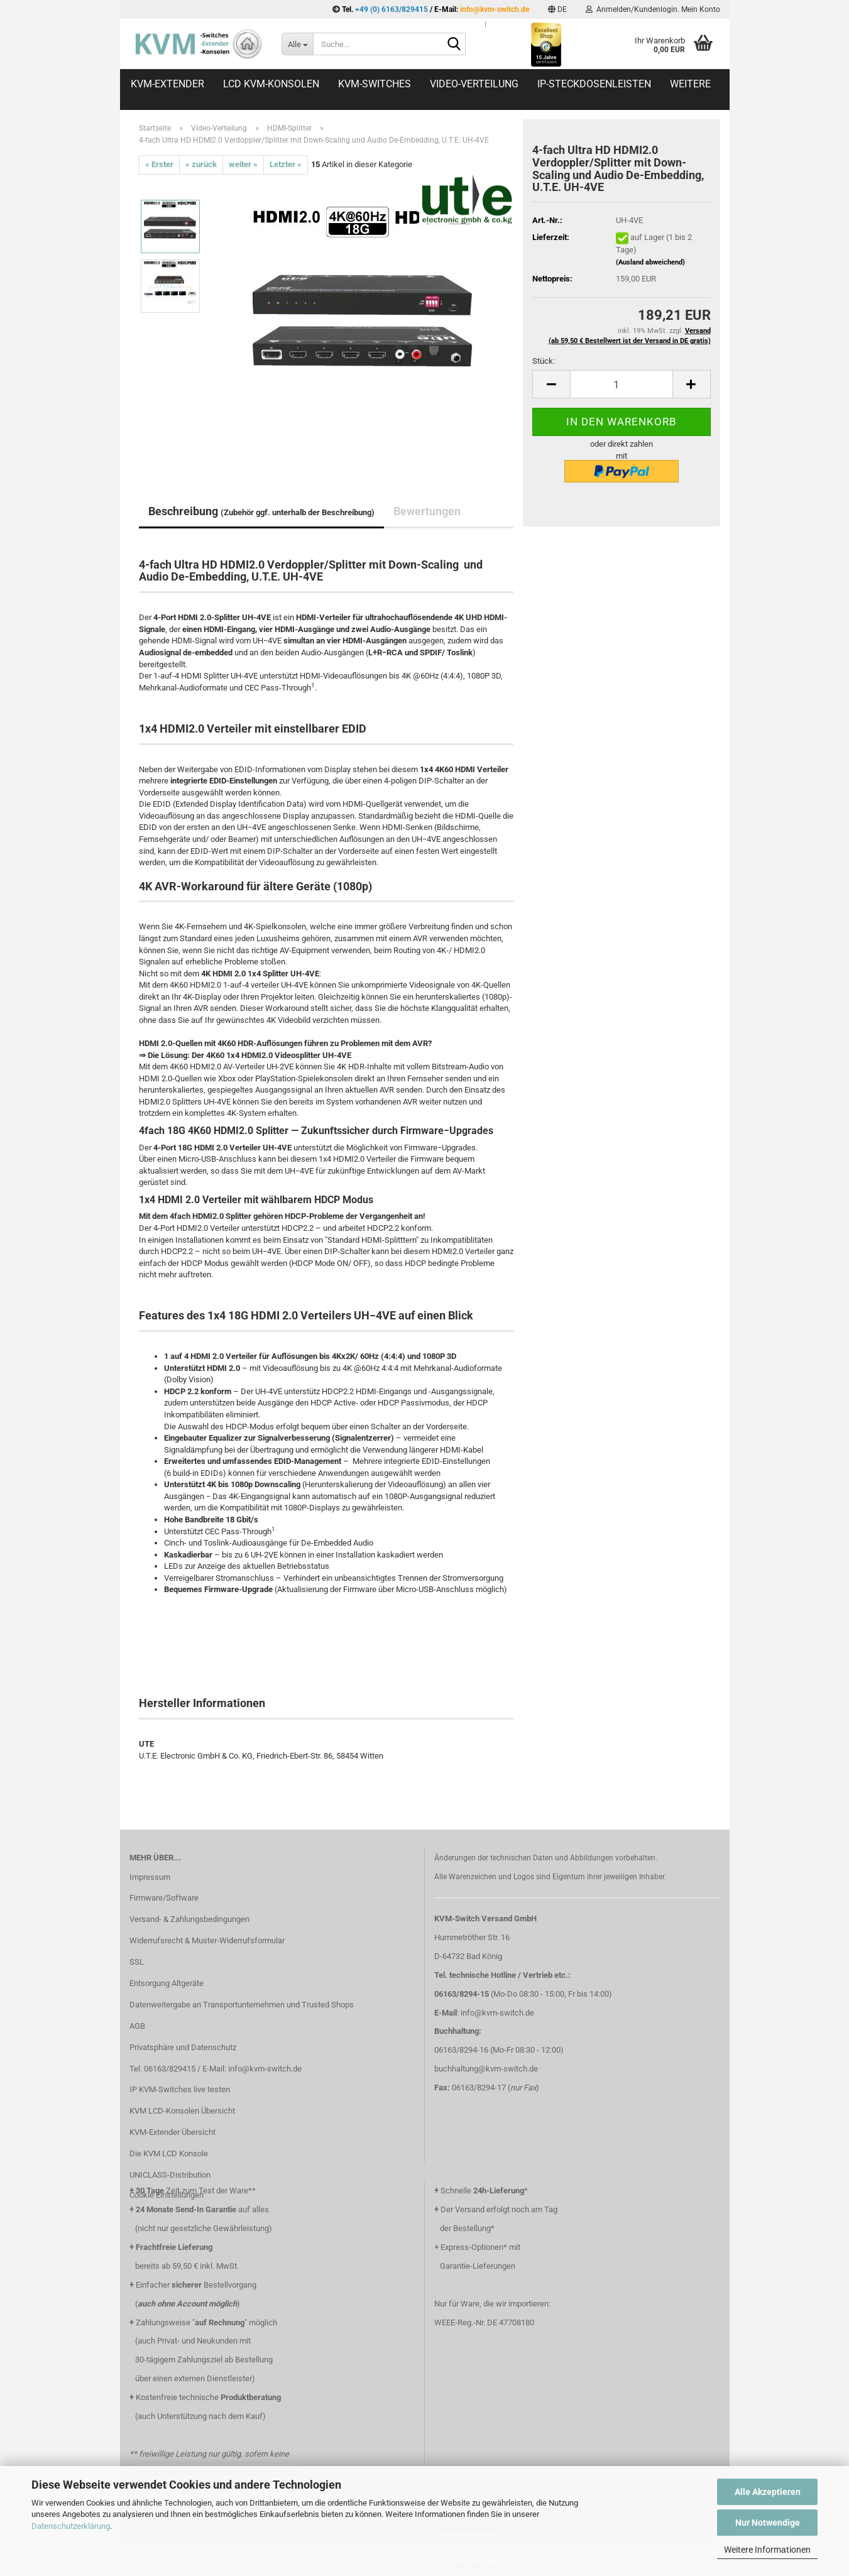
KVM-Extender (167, 84)
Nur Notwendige (767, 2523)
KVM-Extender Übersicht (172, 2132)
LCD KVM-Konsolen (271, 84)
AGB (137, 2026)
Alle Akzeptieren (768, 2492)
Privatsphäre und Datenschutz (182, 2047)
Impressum (149, 1877)
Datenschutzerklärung (70, 2526)
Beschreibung (261, 511)
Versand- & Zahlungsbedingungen (189, 1919)
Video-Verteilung (474, 84)
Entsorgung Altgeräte (166, 1983)
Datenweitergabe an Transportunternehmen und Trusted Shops (241, 2004)
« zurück (201, 164)
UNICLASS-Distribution (170, 2175)
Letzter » (286, 164)
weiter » (243, 164)
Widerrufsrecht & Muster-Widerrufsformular (207, 1940)
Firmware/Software (164, 1897)
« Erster (159, 164)
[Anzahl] (621, 384)
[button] (557, 9)
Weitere (690, 84)
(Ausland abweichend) (650, 262)
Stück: (543, 361)
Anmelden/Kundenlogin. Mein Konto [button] (653, 9)
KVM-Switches (374, 84)
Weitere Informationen (767, 2550)
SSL (136, 1962)
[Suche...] (297, 44)
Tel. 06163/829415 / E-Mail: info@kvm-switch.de (215, 2068)
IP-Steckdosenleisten (594, 84)
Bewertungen (427, 511)
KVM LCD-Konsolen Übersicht (182, 2110)
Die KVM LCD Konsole (168, 2153)
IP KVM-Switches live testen (179, 2089)
